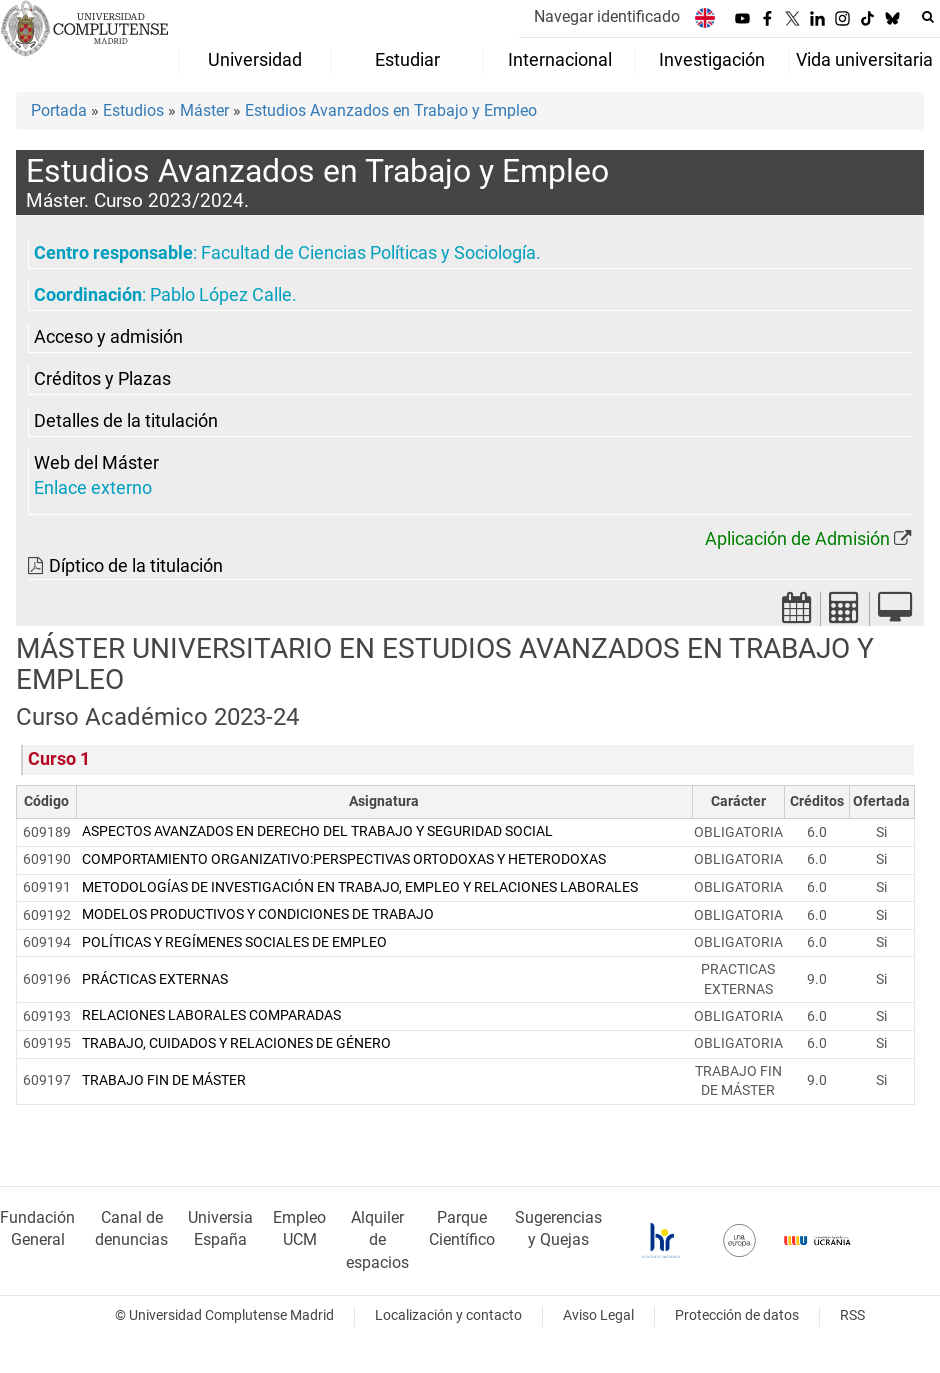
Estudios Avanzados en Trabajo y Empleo (391, 110)
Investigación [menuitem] (712, 60)
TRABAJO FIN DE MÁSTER (164, 1080)
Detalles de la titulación (126, 421)
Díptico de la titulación (136, 566)
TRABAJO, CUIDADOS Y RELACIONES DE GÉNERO (236, 1043)
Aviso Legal (598, 1315)
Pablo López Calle (221, 295)
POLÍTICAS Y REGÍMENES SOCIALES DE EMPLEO (234, 942)
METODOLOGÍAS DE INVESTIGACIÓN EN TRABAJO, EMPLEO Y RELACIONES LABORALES (360, 887)
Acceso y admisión (108, 337)
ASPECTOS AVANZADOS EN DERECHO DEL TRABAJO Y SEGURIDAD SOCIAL (317, 831)
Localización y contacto (448, 1315)
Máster (204, 110)
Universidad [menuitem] (255, 60)
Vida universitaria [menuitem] (864, 60)
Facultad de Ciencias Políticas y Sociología (368, 253)
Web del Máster (96, 463)
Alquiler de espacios (377, 1240)
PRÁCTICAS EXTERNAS (155, 979)
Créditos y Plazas (102, 379)
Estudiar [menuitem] (407, 60)
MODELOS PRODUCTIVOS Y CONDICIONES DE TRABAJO (258, 914)
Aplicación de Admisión (797, 539)
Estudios (133, 110)
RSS (852, 1315)
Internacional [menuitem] (560, 60)
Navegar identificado (607, 16)
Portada (59, 110)
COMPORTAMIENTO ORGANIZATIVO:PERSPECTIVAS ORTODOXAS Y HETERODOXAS (344, 859)
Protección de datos (737, 1315)
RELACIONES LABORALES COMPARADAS (211, 1015)
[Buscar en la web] (928, 17)
